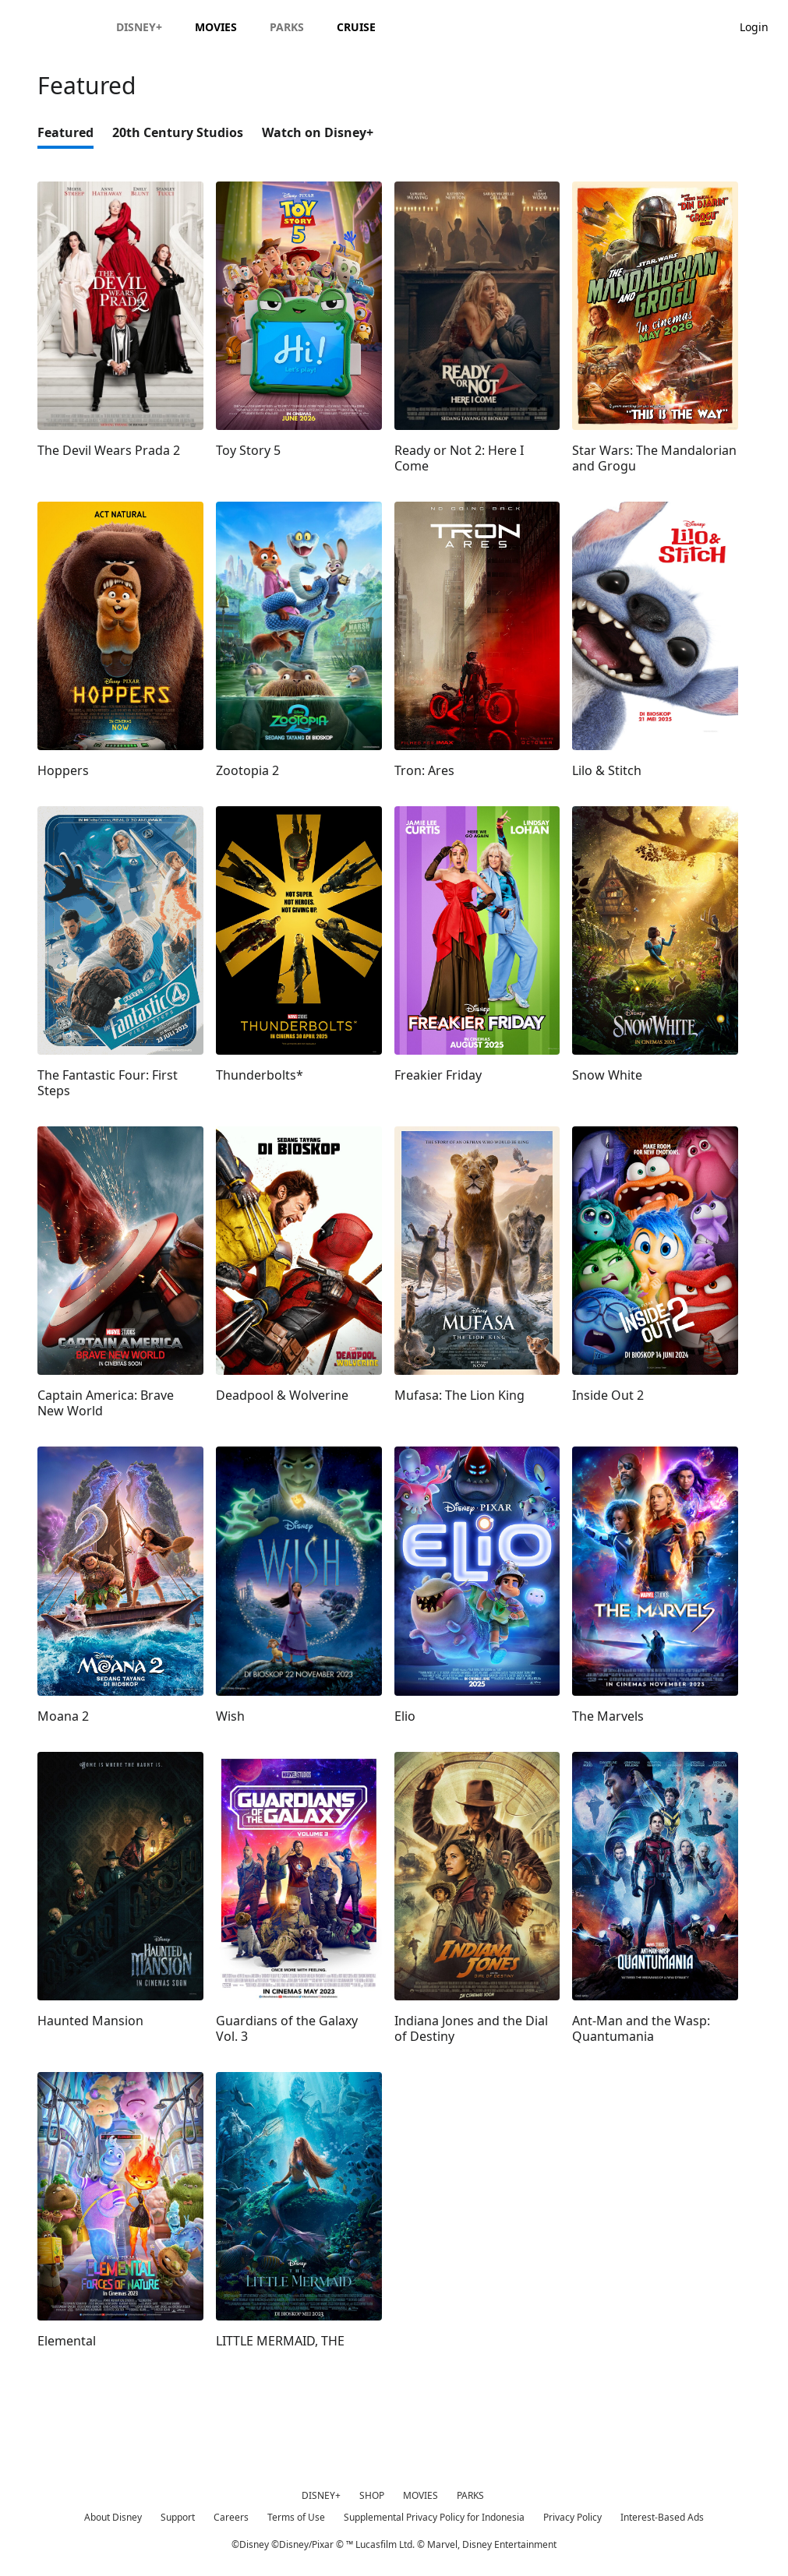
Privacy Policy (572, 2517)
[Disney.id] (56, 26)
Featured (65, 132)
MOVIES (420, 2495)
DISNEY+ (321, 2495)
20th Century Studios (177, 132)
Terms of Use (296, 2517)
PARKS (470, 2495)
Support (178, 2517)
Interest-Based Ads (662, 2517)
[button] (762, 26)
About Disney (113, 2517)
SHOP (371, 2495)
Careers (231, 2517)
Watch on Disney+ (317, 132)
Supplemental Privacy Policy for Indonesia (434, 2517)
